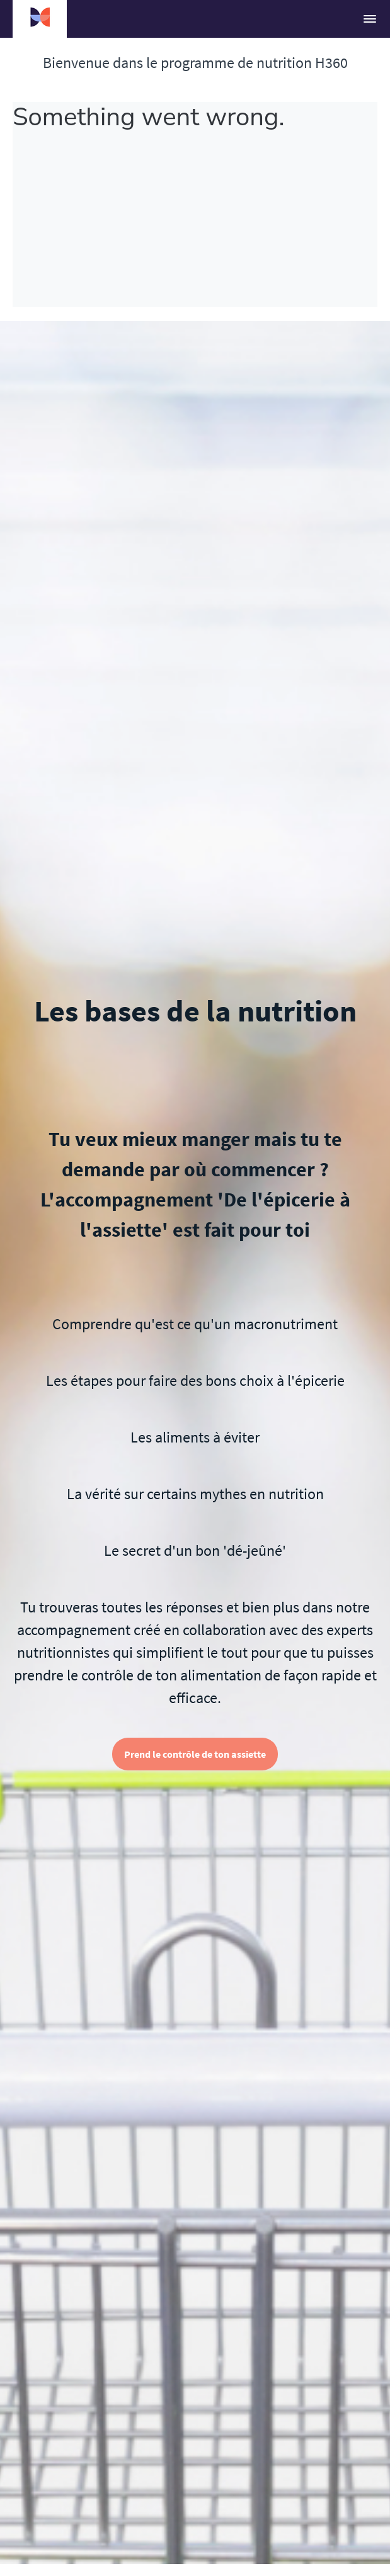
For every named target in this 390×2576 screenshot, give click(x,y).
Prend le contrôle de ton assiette (195, 1754)
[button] (369, 19)
